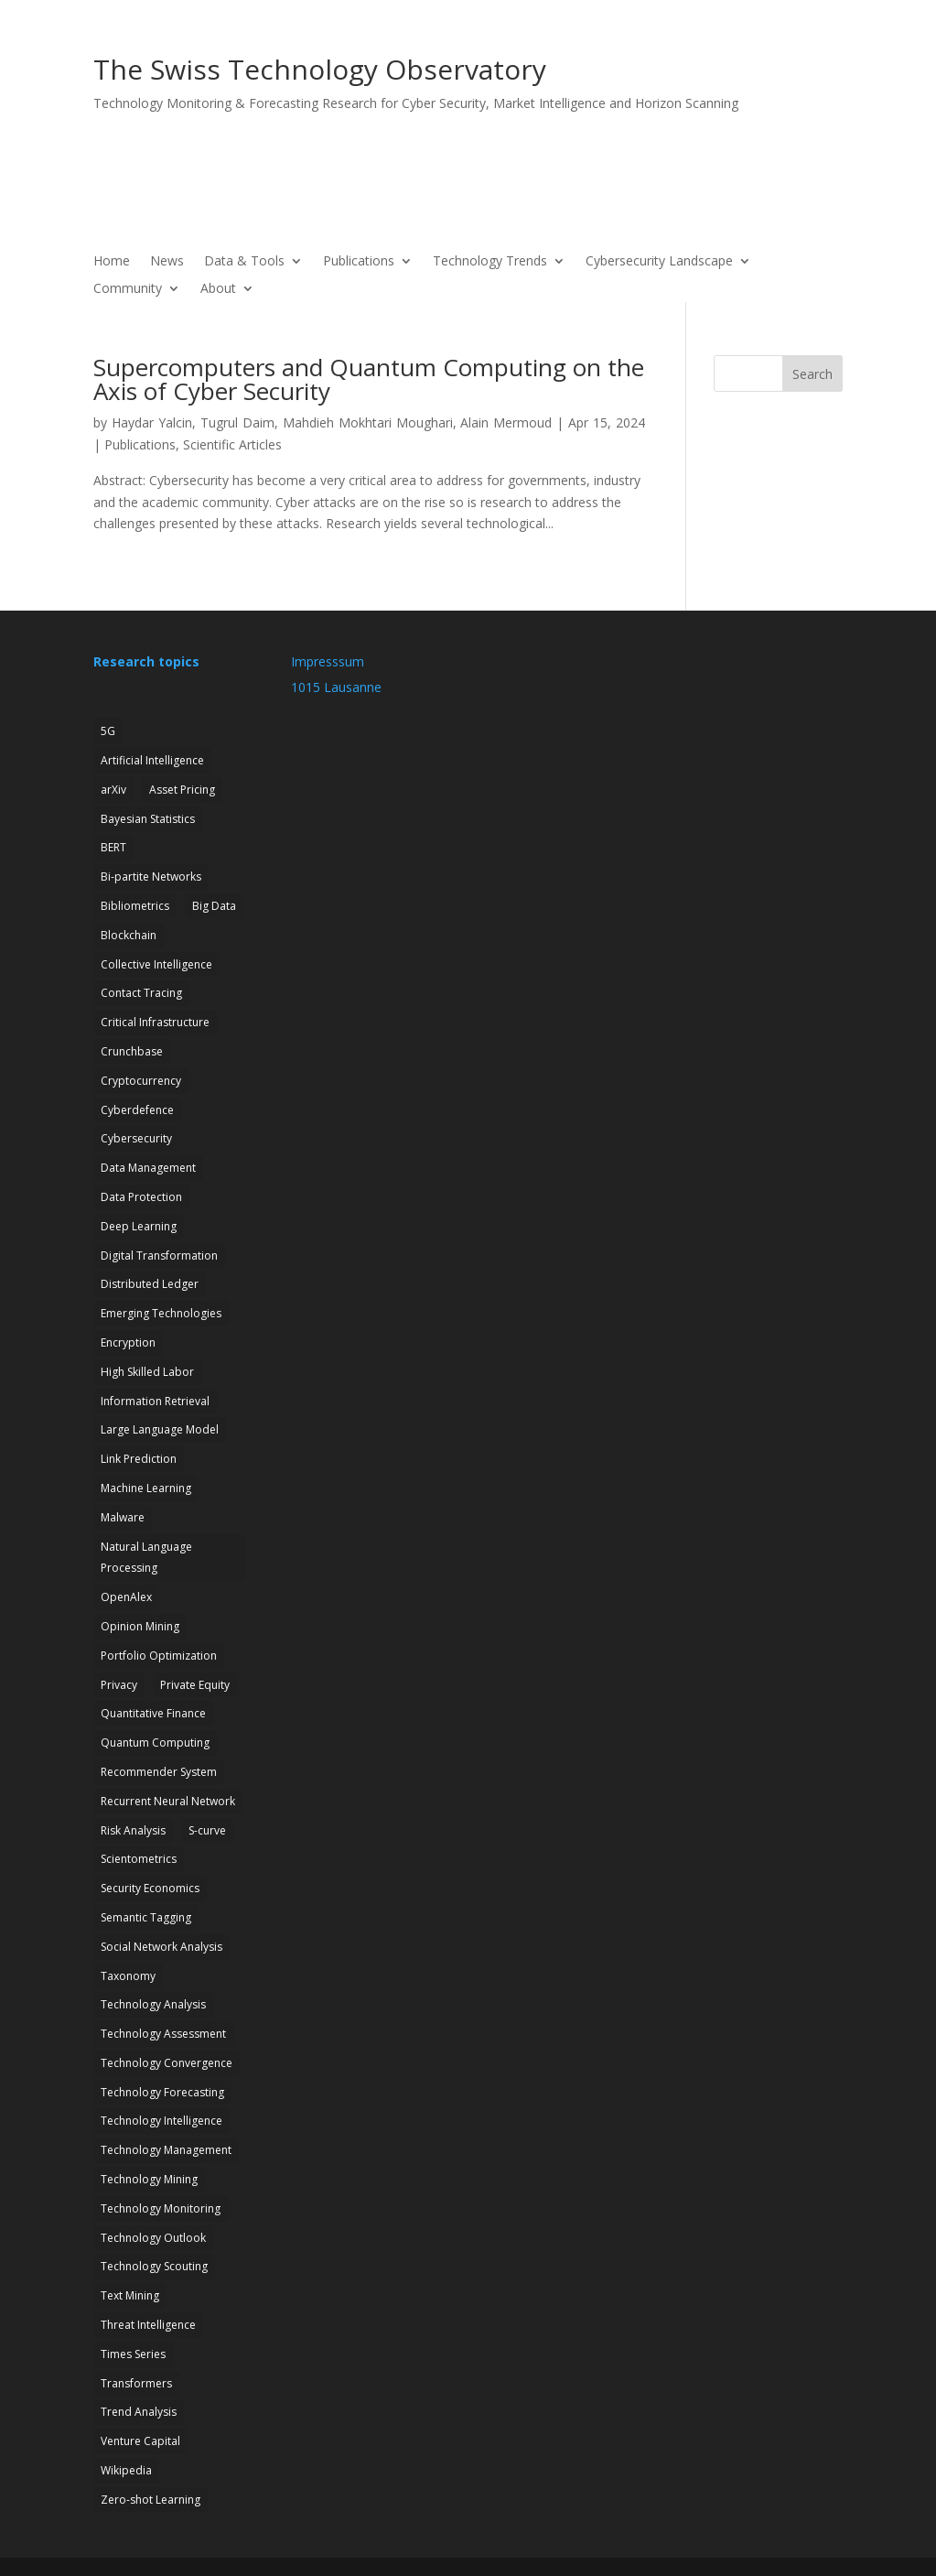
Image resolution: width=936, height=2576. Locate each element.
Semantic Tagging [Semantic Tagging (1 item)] (146, 1917)
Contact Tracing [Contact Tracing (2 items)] (141, 993)
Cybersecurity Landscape (659, 261)
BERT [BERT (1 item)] (113, 847)
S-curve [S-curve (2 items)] (207, 1830)
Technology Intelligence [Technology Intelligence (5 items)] (161, 2120)
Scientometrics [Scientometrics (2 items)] (139, 1859)
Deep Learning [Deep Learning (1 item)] (139, 1226)
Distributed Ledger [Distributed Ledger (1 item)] (150, 1284)
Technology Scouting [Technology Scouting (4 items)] (154, 2266)
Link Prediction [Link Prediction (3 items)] (139, 1459)
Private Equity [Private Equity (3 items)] (195, 1685)
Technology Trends (490, 261)
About (218, 289)
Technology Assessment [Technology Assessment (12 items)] (163, 2033)
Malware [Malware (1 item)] (123, 1517)
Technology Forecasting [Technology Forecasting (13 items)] (162, 2092)
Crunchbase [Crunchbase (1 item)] (132, 1051)
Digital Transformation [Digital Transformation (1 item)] (159, 1255)
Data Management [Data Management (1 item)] (148, 1167)
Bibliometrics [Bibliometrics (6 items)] (135, 906)
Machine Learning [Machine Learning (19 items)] (146, 1488)
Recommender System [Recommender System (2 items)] (159, 1772)
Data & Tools (244, 261)
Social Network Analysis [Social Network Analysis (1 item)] (161, 1946)
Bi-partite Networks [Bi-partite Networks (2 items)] (151, 876)
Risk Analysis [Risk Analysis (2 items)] (133, 1830)
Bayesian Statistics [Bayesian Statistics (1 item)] (148, 819)
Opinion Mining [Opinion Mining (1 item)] (140, 1626)
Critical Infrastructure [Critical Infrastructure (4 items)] (155, 1022)
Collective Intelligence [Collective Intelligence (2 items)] (156, 964)
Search (812, 374)
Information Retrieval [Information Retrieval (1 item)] (155, 1401)
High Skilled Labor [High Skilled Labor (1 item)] (147, 1372)
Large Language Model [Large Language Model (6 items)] (160, 1429)
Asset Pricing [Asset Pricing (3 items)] (182, 789)
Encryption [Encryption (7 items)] (128, 1342)
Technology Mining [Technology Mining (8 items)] (149, 2179)
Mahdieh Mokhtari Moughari (368, 422)
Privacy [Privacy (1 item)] (119, 1685)
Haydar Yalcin (152, 422)
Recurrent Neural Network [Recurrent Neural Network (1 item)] (168, 1801)
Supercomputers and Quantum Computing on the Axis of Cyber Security (368, 379)
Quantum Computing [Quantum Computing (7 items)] (155, 1742)
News (167, 261)
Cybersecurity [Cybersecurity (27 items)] (136, 1138)
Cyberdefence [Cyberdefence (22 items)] (137, 1110)
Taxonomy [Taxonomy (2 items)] (128, 1976)
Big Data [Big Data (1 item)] (214, 906)
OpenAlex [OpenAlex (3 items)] (126, 1597)
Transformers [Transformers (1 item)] (136, 2383)
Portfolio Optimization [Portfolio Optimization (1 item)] (159, 1655)
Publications (358, 261)
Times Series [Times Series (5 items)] (133, 2354)
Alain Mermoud (506, 422)
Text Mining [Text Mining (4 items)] (130, 2295)
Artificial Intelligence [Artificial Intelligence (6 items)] (152, 760)
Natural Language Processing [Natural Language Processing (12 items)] (146, 1557)
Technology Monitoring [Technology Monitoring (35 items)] (161, 2208)
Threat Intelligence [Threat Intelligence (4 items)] (148, 2324)
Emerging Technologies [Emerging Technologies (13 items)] (161, 1313)
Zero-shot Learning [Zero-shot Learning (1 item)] (150, 2499)
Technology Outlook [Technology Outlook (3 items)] (153, 2238)
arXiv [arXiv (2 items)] (113, 789)
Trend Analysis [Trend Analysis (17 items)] (139, 2411)
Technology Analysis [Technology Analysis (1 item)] (153, 2004)
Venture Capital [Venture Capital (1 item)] (140, 2441)
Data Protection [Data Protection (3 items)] (141, 1197)
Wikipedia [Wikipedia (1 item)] (126, 2470)
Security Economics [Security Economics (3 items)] (150, 1888)
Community (127, 289)
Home (111, 261)
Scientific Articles (232, 444)
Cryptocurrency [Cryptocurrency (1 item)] (141, 1080)
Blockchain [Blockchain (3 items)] (128, 935)
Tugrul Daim (237, 422)
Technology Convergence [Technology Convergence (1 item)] (166, 2063)
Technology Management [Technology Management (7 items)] (166, 2150)
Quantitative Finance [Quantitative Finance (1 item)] (153, 1713)
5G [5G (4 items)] (108, 731)
